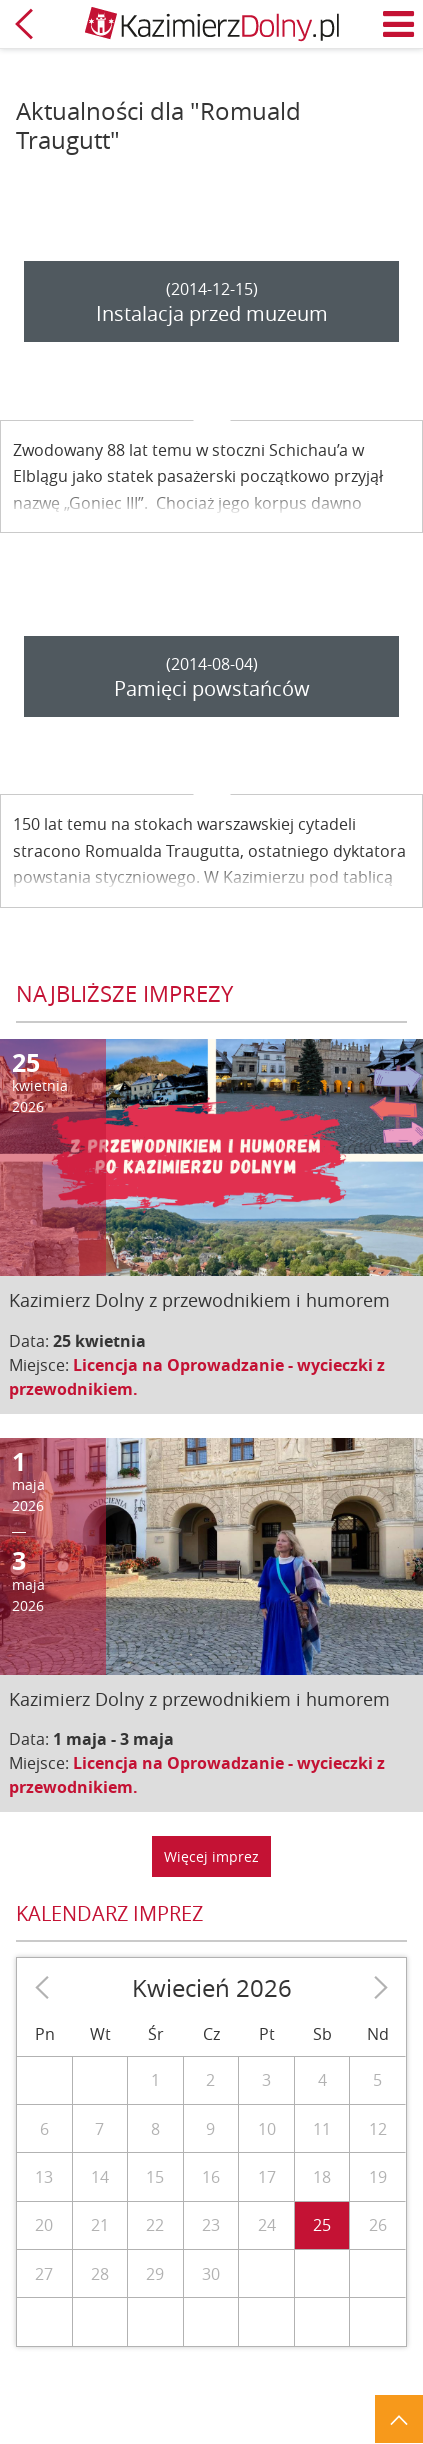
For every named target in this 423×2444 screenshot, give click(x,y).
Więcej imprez (211, 1856)
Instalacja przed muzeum (212, 313)
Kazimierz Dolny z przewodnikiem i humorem (199, 1300)
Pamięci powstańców (212, 688)
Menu (399, 24)
